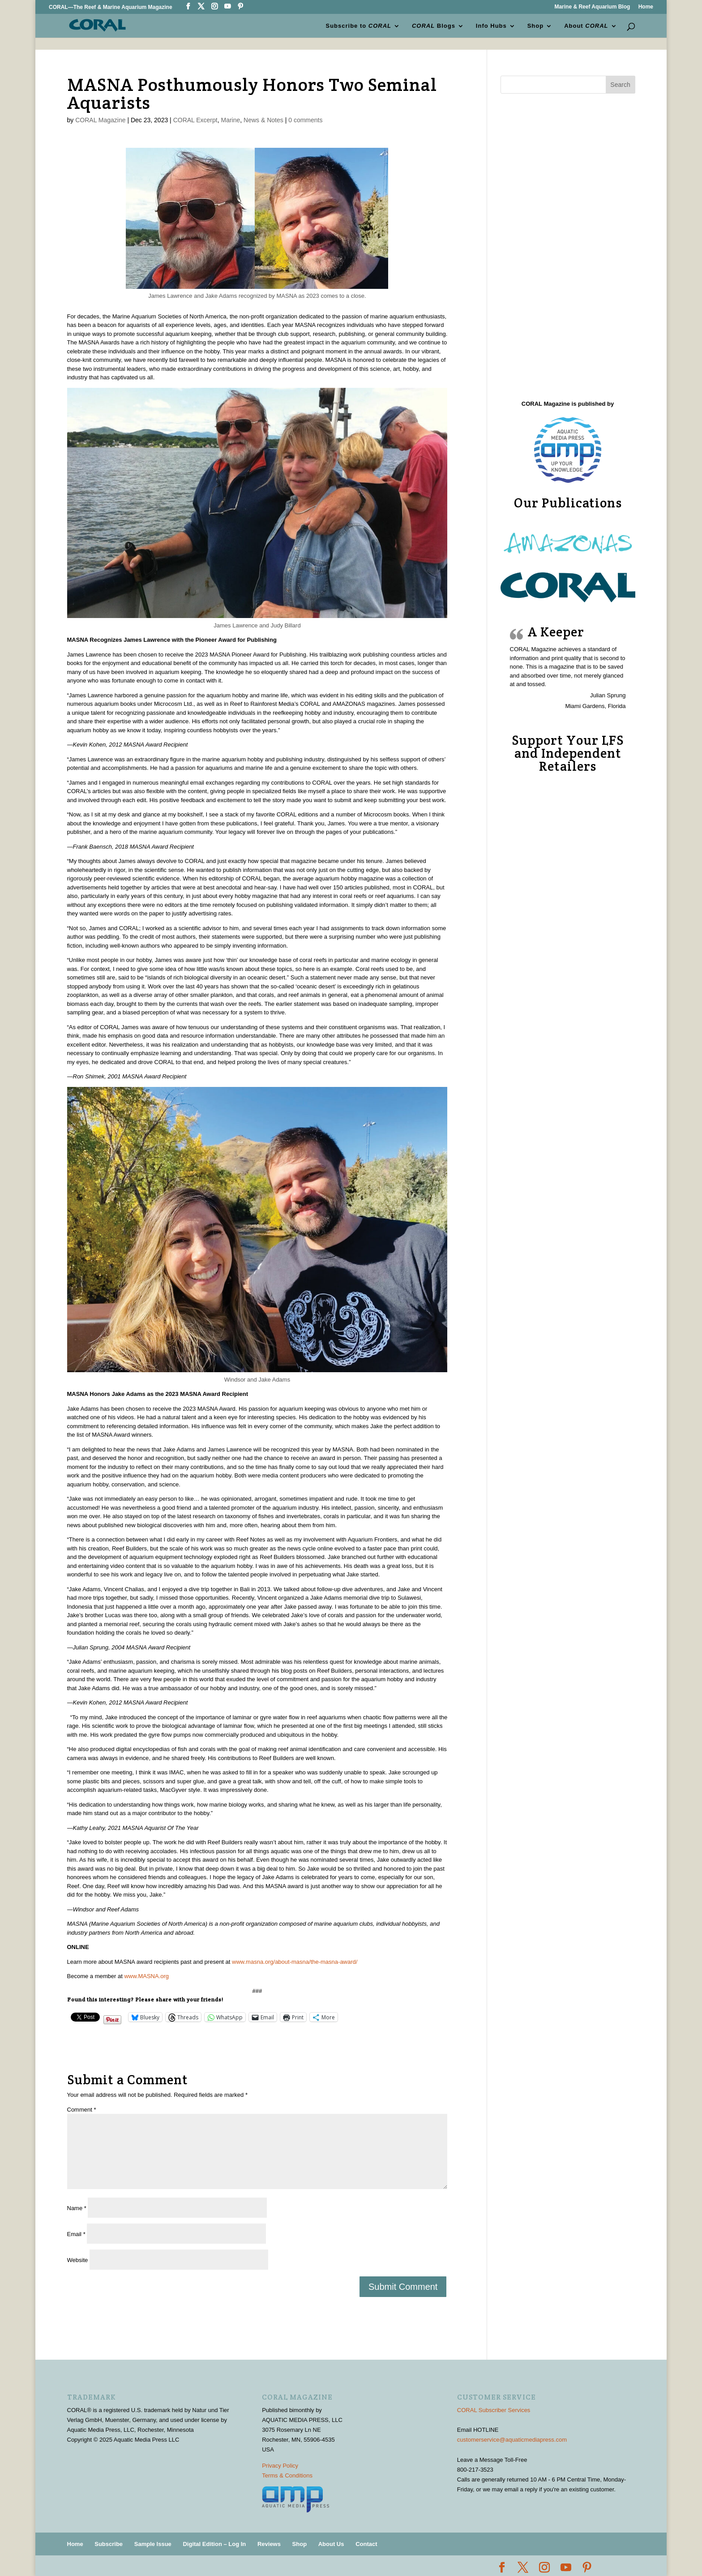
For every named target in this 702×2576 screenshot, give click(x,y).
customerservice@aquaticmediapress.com (512, 2439)
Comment (81, 2109)
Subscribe (108, 2543)
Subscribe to (359, 25)
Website (77, 2260)
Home (645, 7)
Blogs (434, 25)
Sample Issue (152, 2543)
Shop (535, 25)
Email (76, 2234)
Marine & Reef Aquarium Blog (592, 7)
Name (76, 2208)
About (586, 25)
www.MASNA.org (146, 1976)
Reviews (269, 2543)
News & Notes (263, 120)
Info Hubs (491, 25)
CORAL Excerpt (195, 120)
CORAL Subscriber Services (494, 2410)
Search (620, 84)
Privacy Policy (280, 2465)
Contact (366, 2543)
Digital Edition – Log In (214, 2543)
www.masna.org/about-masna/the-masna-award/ (294, 1961)
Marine (230, 120)
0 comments (305, 120)
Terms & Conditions (287, 2475)
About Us (331, 2543)
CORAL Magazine (100, 120)
